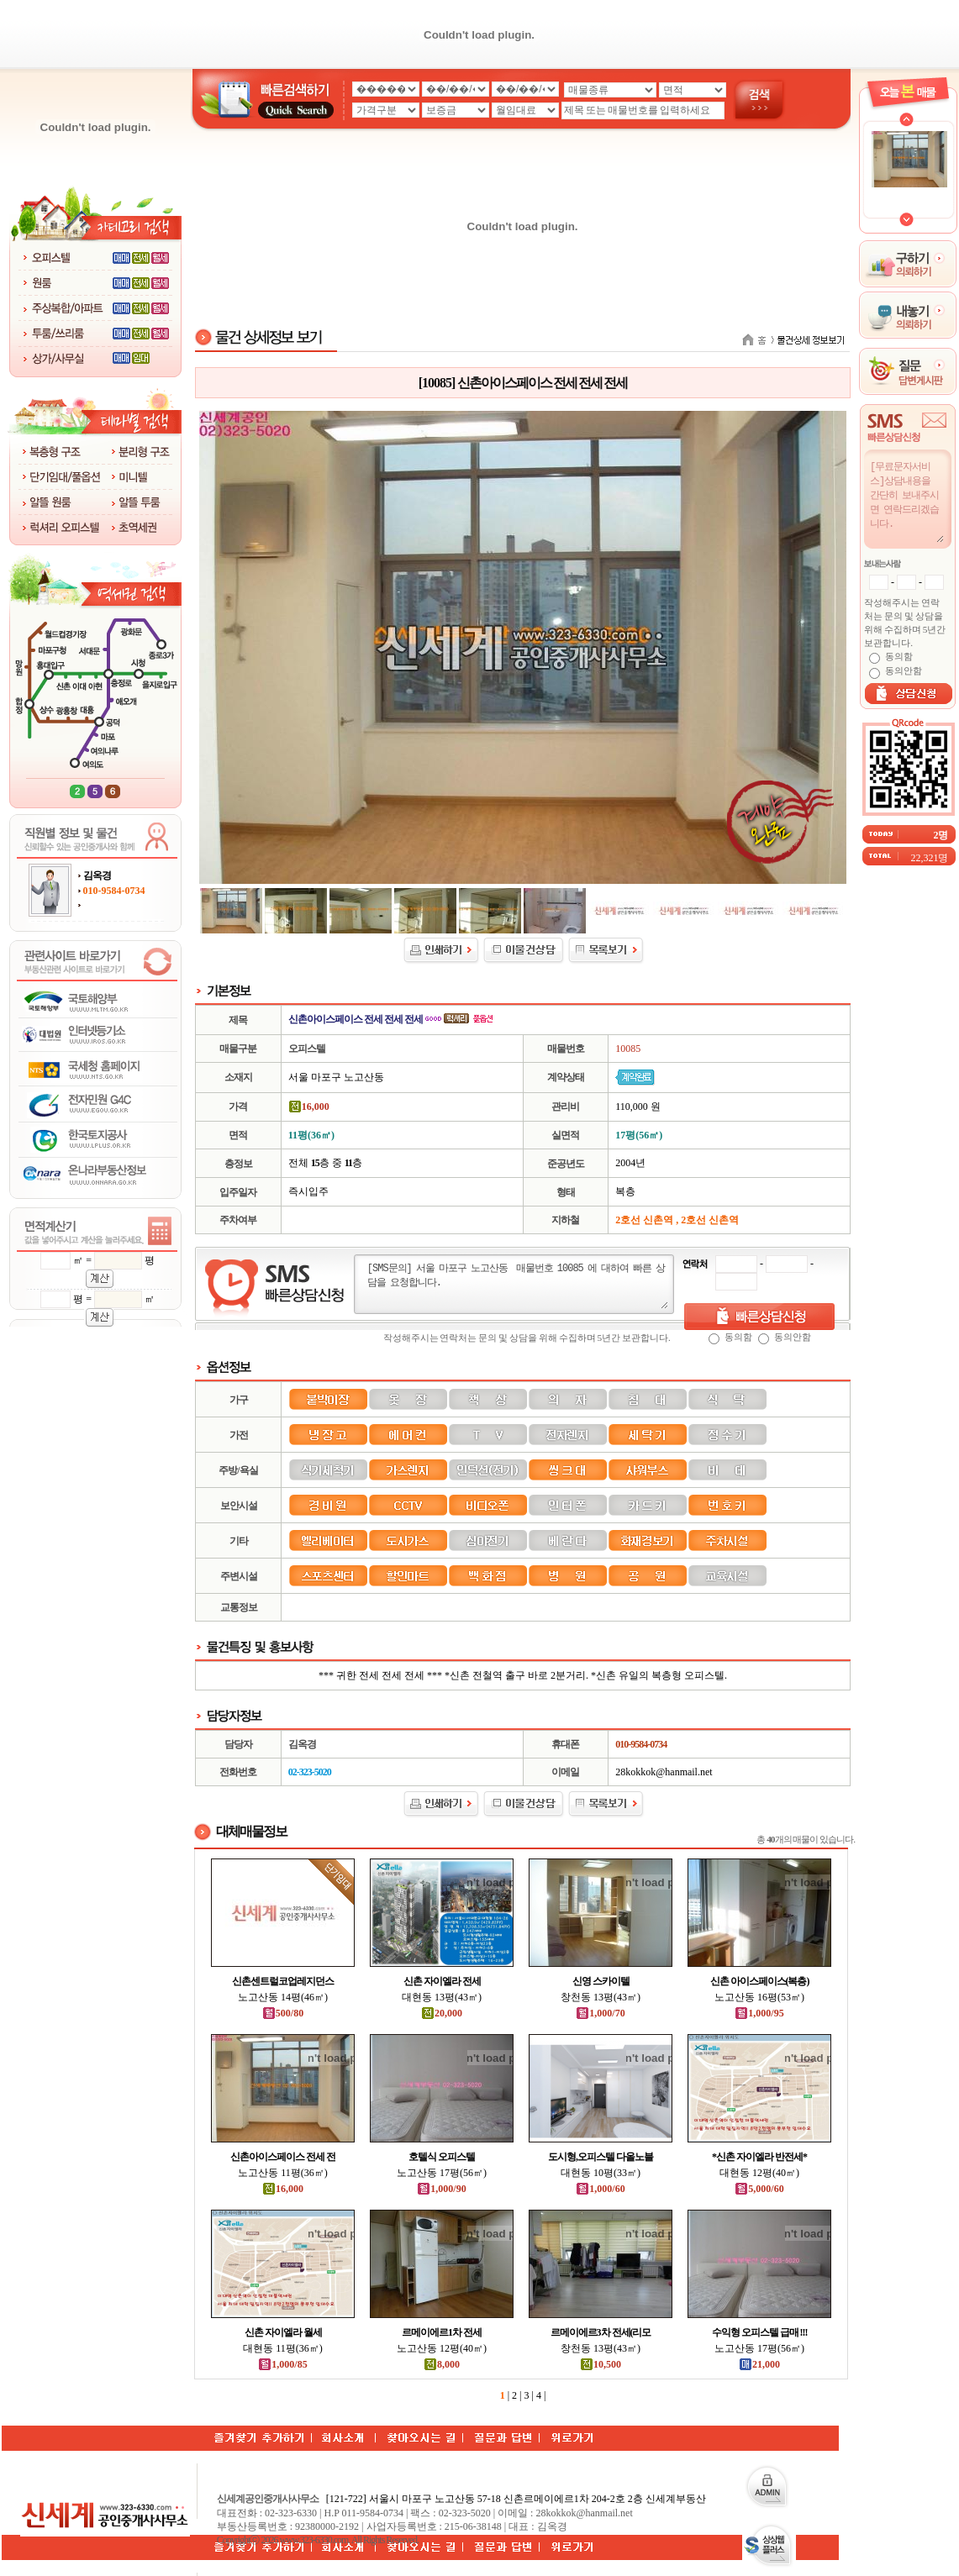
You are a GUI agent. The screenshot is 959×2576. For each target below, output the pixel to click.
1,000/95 (759, 2013)
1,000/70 (600, 2013)
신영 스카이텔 (601, 1981)
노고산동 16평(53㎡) (759, 1997)
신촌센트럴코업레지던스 (283, 1981)
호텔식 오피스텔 (441, 2157)
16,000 (282, 2189)
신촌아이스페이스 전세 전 (282, 2157)
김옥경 (97, 875)
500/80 (282, 2013)
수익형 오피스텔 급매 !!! (760, 2332)
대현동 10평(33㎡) (600, 2173)
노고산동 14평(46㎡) (283, 1997)
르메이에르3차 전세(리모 (601, 2332)
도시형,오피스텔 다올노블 (600, 2157)
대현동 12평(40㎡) (759, 2173)
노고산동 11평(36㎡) (283, 2173)
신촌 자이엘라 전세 (442, 1981)
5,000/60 (759, 2189)
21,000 (759, 2364)
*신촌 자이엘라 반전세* (759, 2157)
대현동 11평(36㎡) (283, 2348)
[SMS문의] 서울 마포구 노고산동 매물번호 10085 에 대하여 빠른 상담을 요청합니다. (517, 1284)
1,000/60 (600, 2189)
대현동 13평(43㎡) (442, 1997)
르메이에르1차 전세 (442, 2332)
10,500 (600, 2364)
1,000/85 (282, 2364)
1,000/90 (441, 2189)
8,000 (442, 2364)
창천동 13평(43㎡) (600, 1997)
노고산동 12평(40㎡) (442, 2348)
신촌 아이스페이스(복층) (759, 1981)
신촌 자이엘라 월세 (283, 2332)
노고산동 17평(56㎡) (442, 2173)
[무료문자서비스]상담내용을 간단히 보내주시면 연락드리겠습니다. (906, 501)
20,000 (441, 2013)
